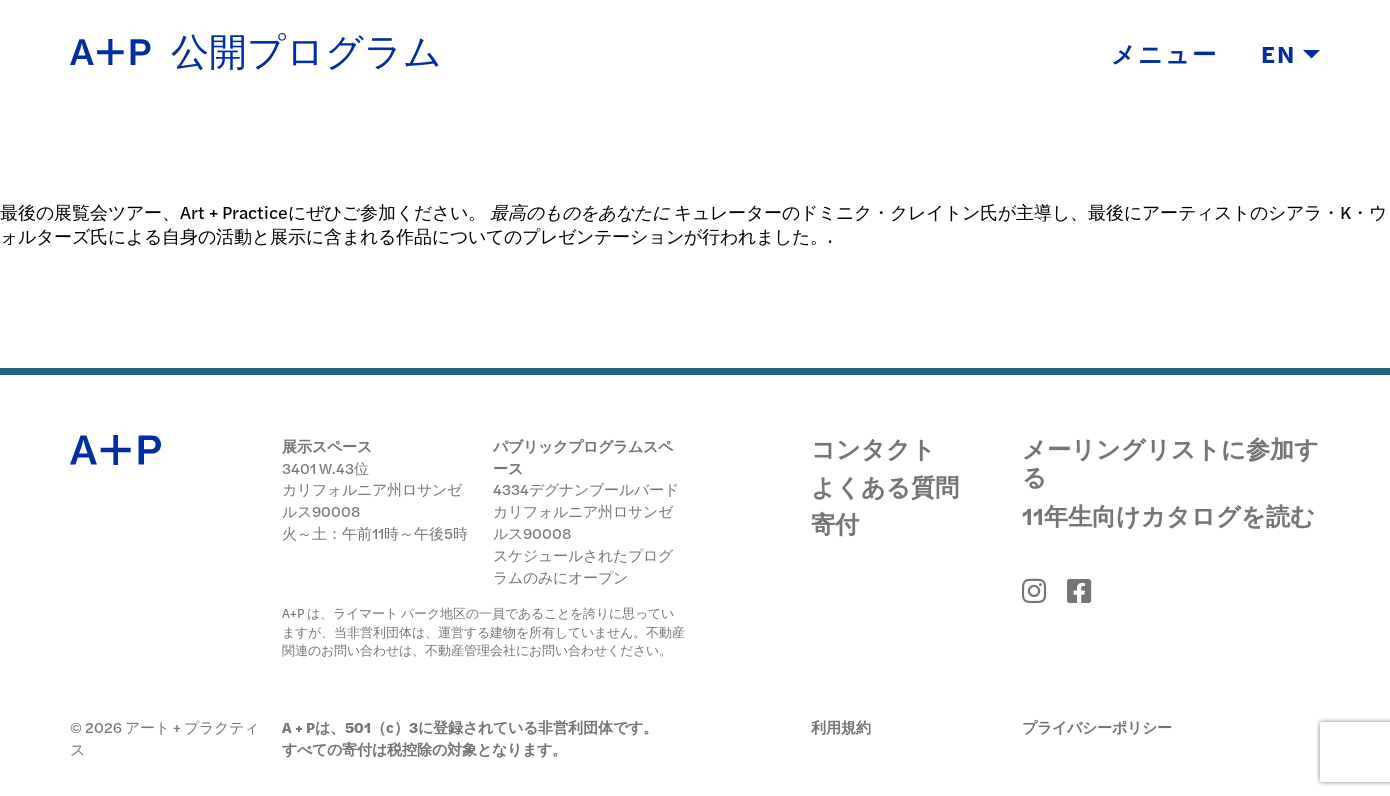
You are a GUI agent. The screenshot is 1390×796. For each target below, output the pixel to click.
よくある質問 (885, 487)
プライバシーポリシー (1097, 726)
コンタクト (873, 449)
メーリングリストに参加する (1170, 462)
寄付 (835, 524)
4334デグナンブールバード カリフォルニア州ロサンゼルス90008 (586, 510)
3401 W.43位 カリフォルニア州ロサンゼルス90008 (372, 489)
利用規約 (841, 726)
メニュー (1164, 55)
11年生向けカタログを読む (1168, 515)
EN (1290, 55)
